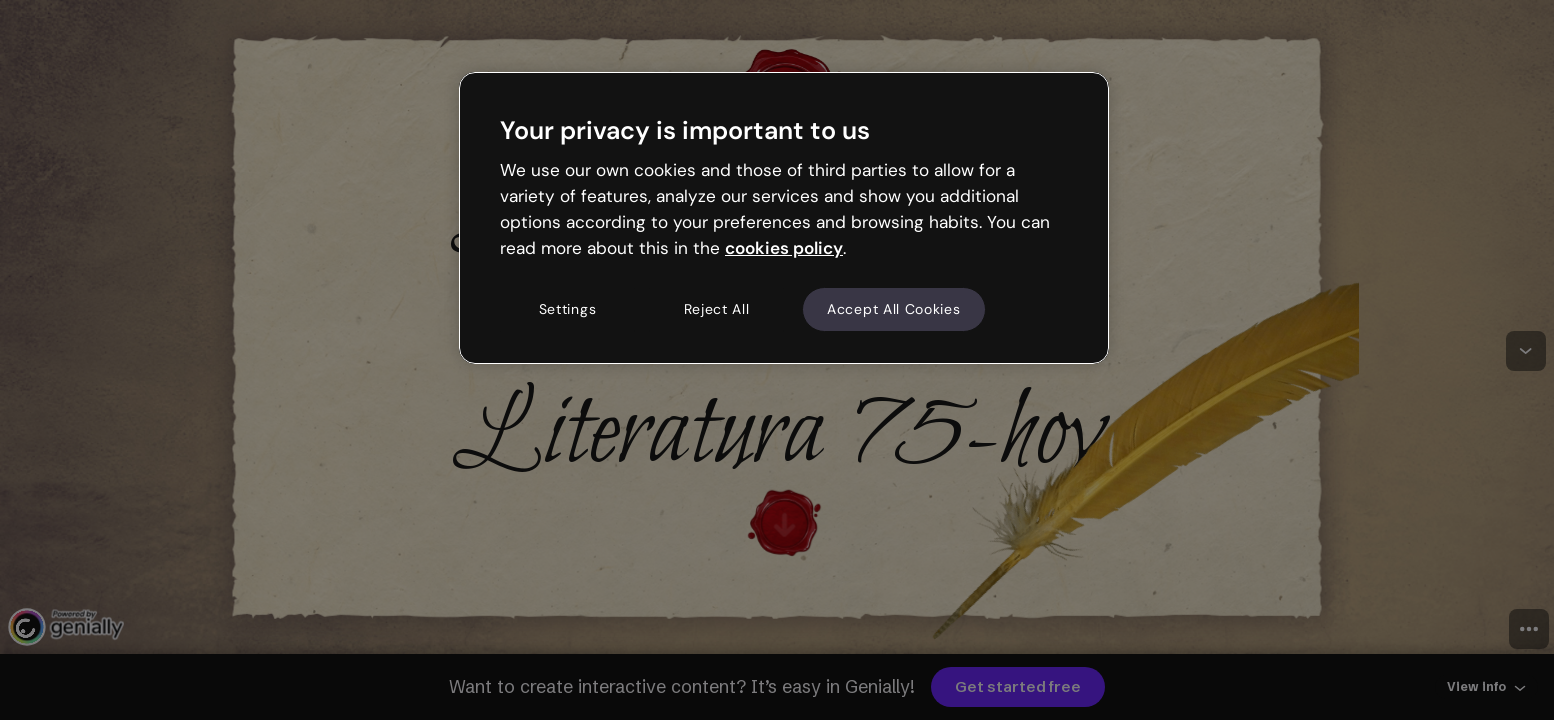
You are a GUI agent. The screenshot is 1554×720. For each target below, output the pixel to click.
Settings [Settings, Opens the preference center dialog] (568, 309)
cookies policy (784, 248)
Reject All (717, 309)
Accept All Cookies (894, 309)
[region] (784, 218)
